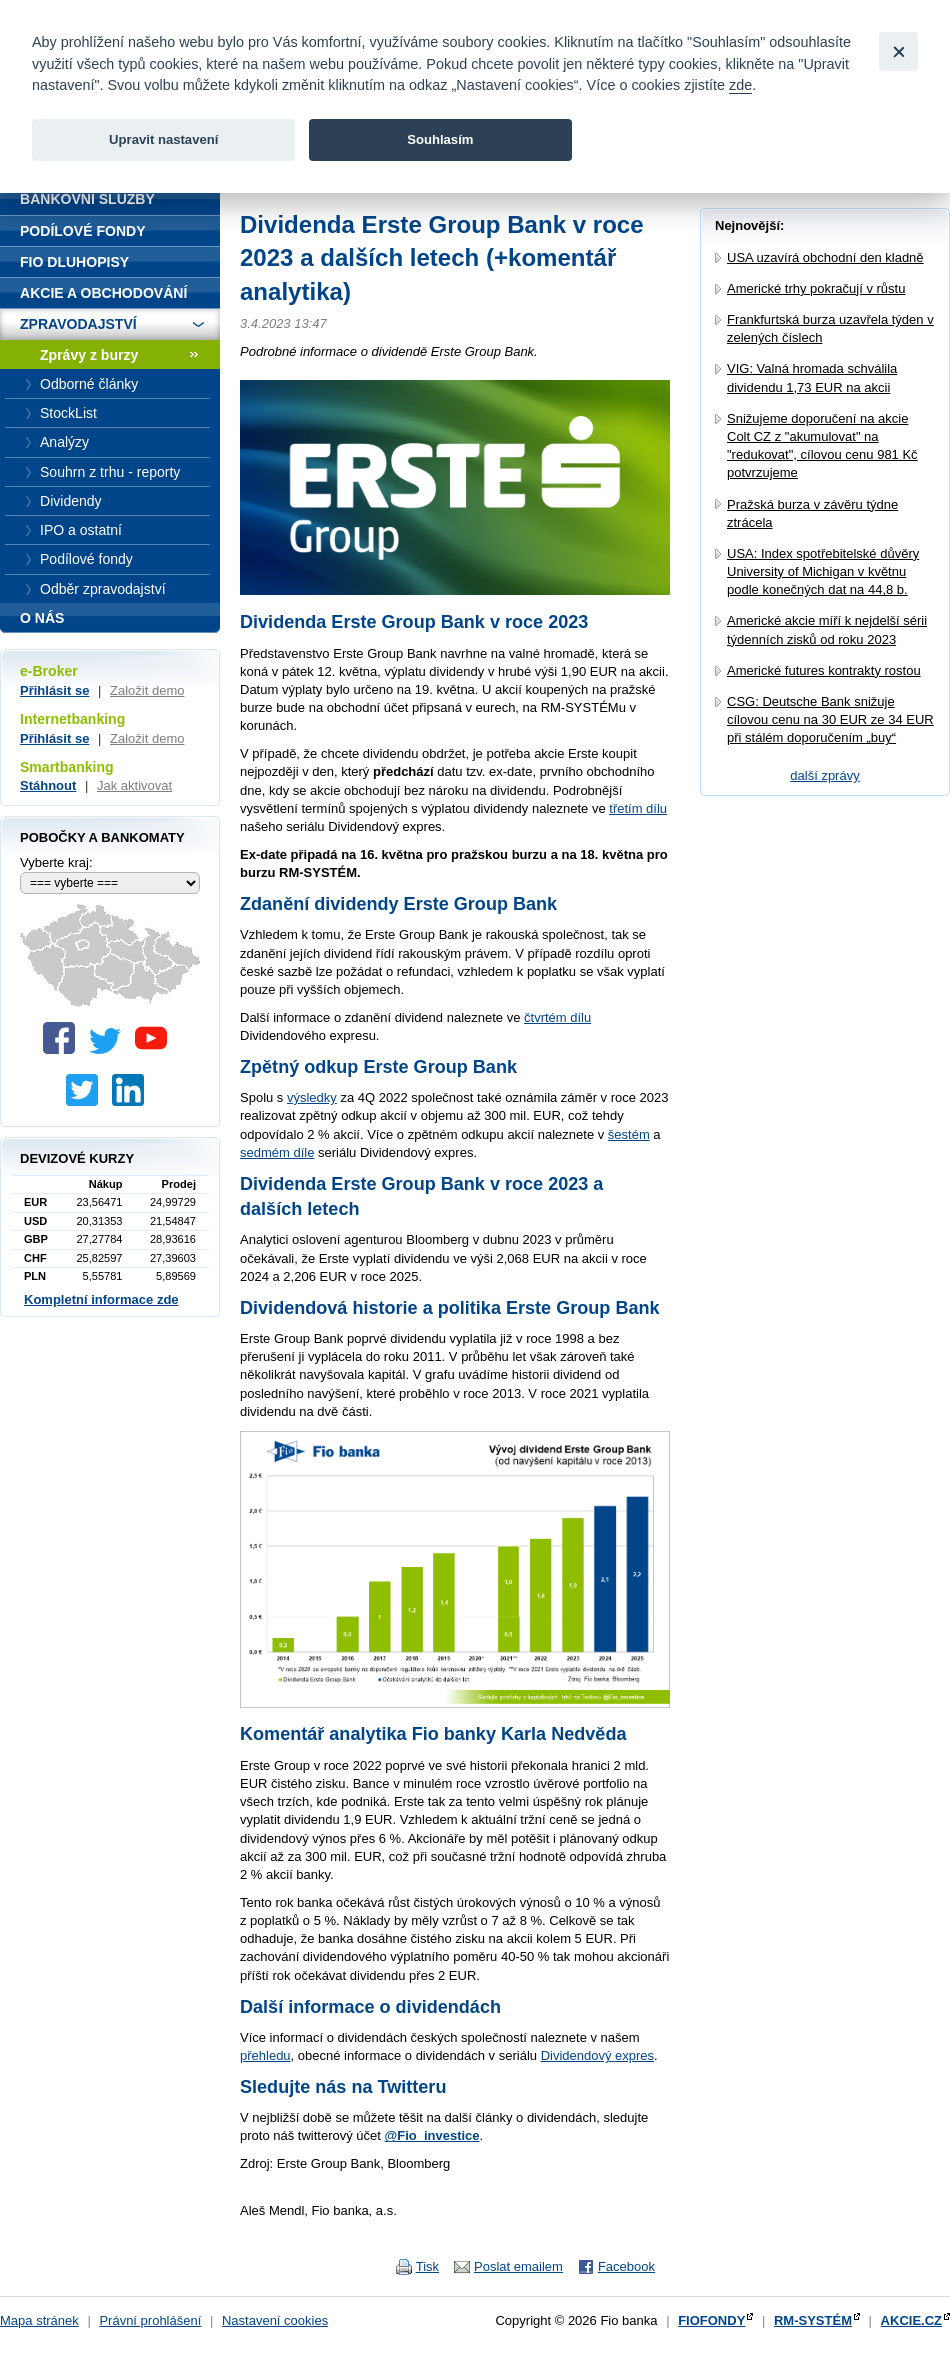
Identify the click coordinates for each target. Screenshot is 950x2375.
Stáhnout (48, 785)
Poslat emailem (518, 2266)
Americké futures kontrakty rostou (824, 670)
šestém (629, 1134)
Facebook (626, 2266)
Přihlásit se (54, 690)
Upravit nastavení (163, 139)
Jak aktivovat (134, 785)
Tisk (427, 2266)
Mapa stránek (39, 2320)
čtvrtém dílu (557, 1017)
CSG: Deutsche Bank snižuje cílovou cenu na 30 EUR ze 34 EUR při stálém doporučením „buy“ (830, 719)
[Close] (898, 51)
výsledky (312, 1097)
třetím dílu (638, 808)
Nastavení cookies (275, 2320)
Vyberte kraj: (56, 862)
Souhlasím (440, 139)
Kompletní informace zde (101, 1299)
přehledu (265, 2055)
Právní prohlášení (150, 2320)
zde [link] (740, 85)
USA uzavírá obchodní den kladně (825, 257)
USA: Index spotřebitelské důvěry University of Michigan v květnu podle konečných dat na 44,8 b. (823, 571)
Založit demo (147, 690)
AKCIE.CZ (911, 2320)
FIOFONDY (711, 2320)
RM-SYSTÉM (813, 2320)
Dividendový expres (597, 2055)
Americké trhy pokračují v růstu (816, 288)
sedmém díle (277, 1152)
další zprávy (824, 775)
